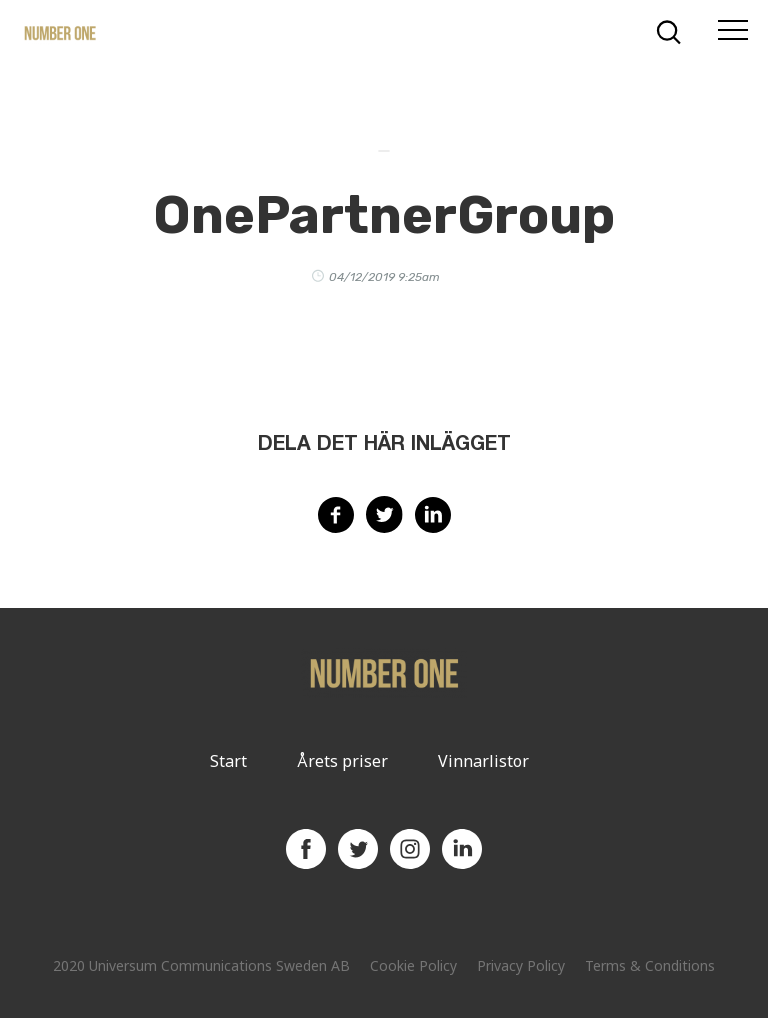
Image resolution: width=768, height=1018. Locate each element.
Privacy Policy (521, 965)
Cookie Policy (413, 965)
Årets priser (342, 761)
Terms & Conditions (650, 965)
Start (228, 761)
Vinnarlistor (483, 761)
